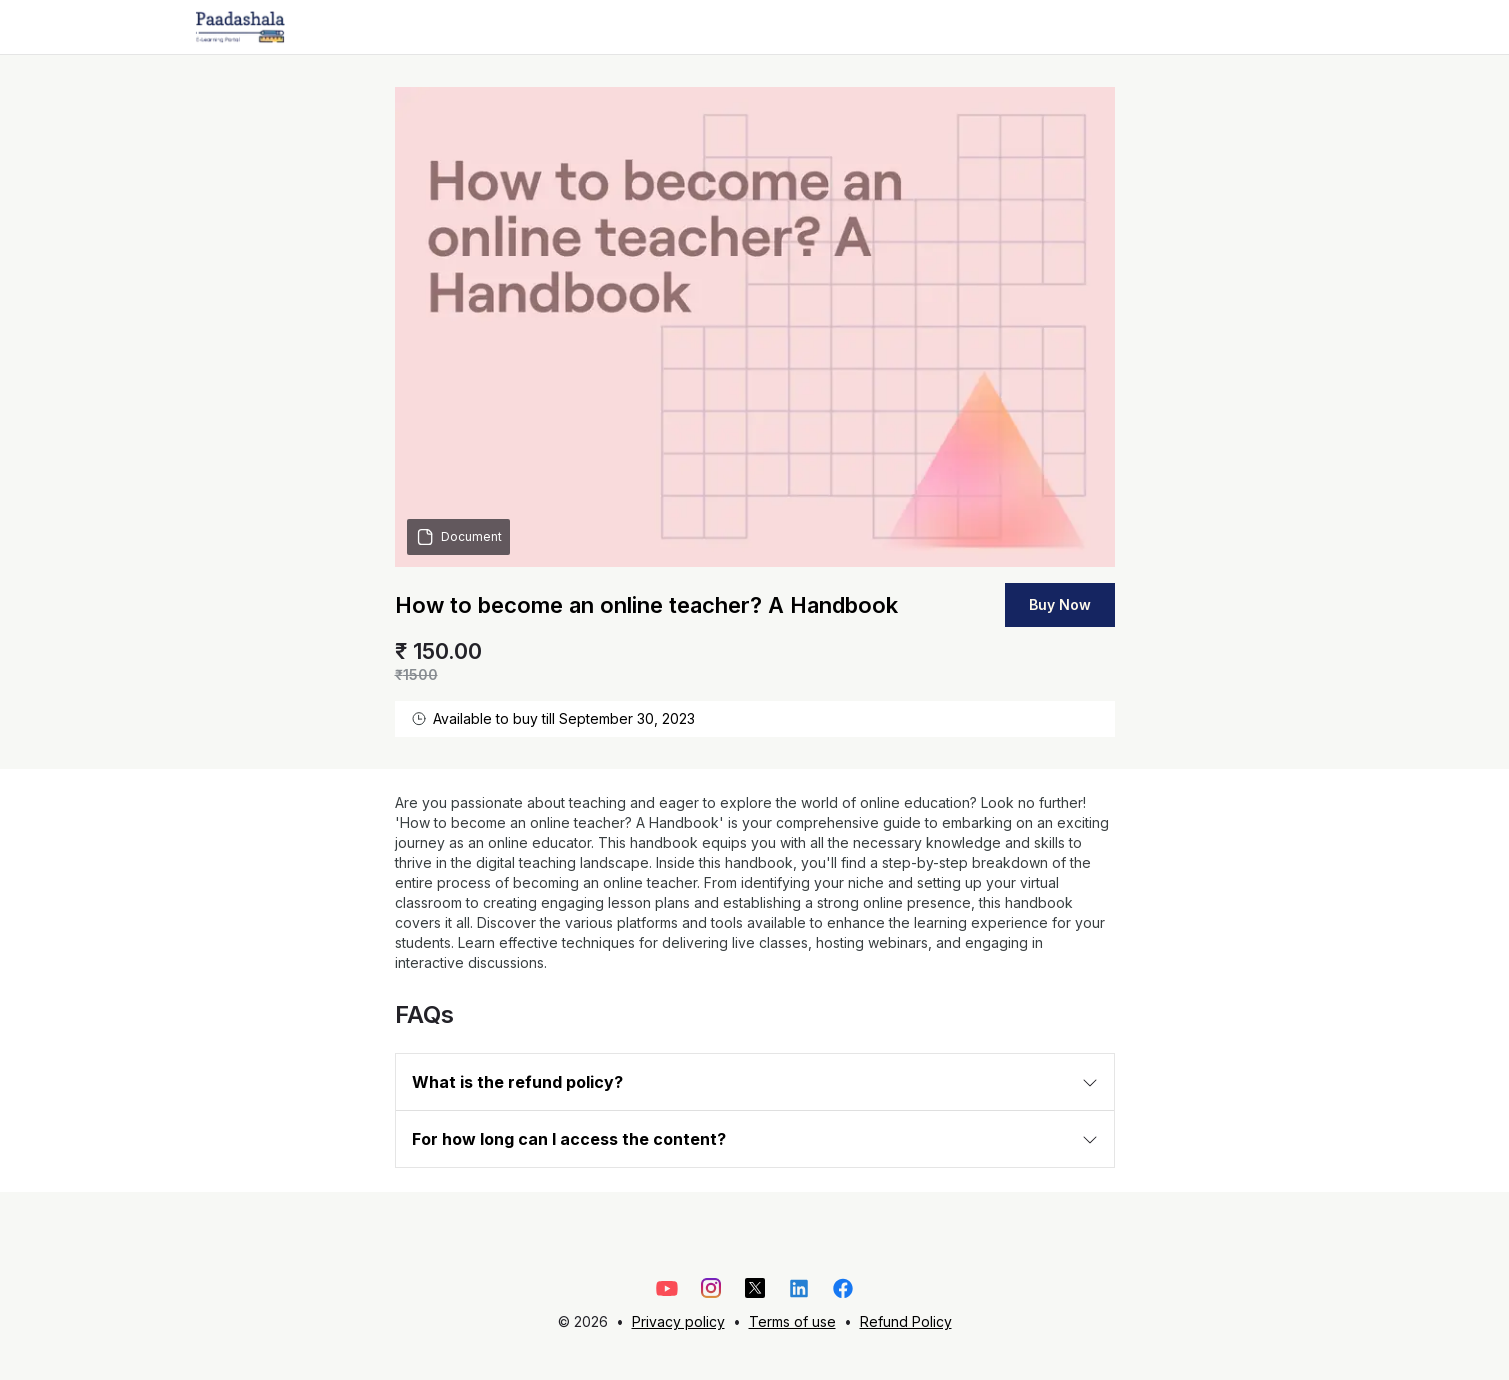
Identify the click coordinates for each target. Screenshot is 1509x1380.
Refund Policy (906, 1321)
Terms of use (792, 1321)
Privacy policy (678, 1321)
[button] (755, 1082)
